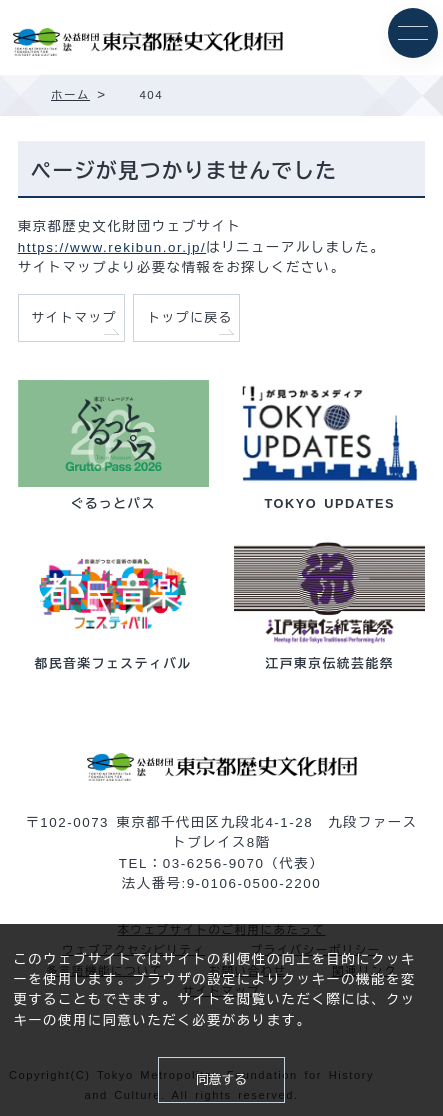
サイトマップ (74, 317)
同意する (221, 1079)
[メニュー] (413, 33)
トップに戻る (190, 317)
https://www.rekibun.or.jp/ (112, 247)
